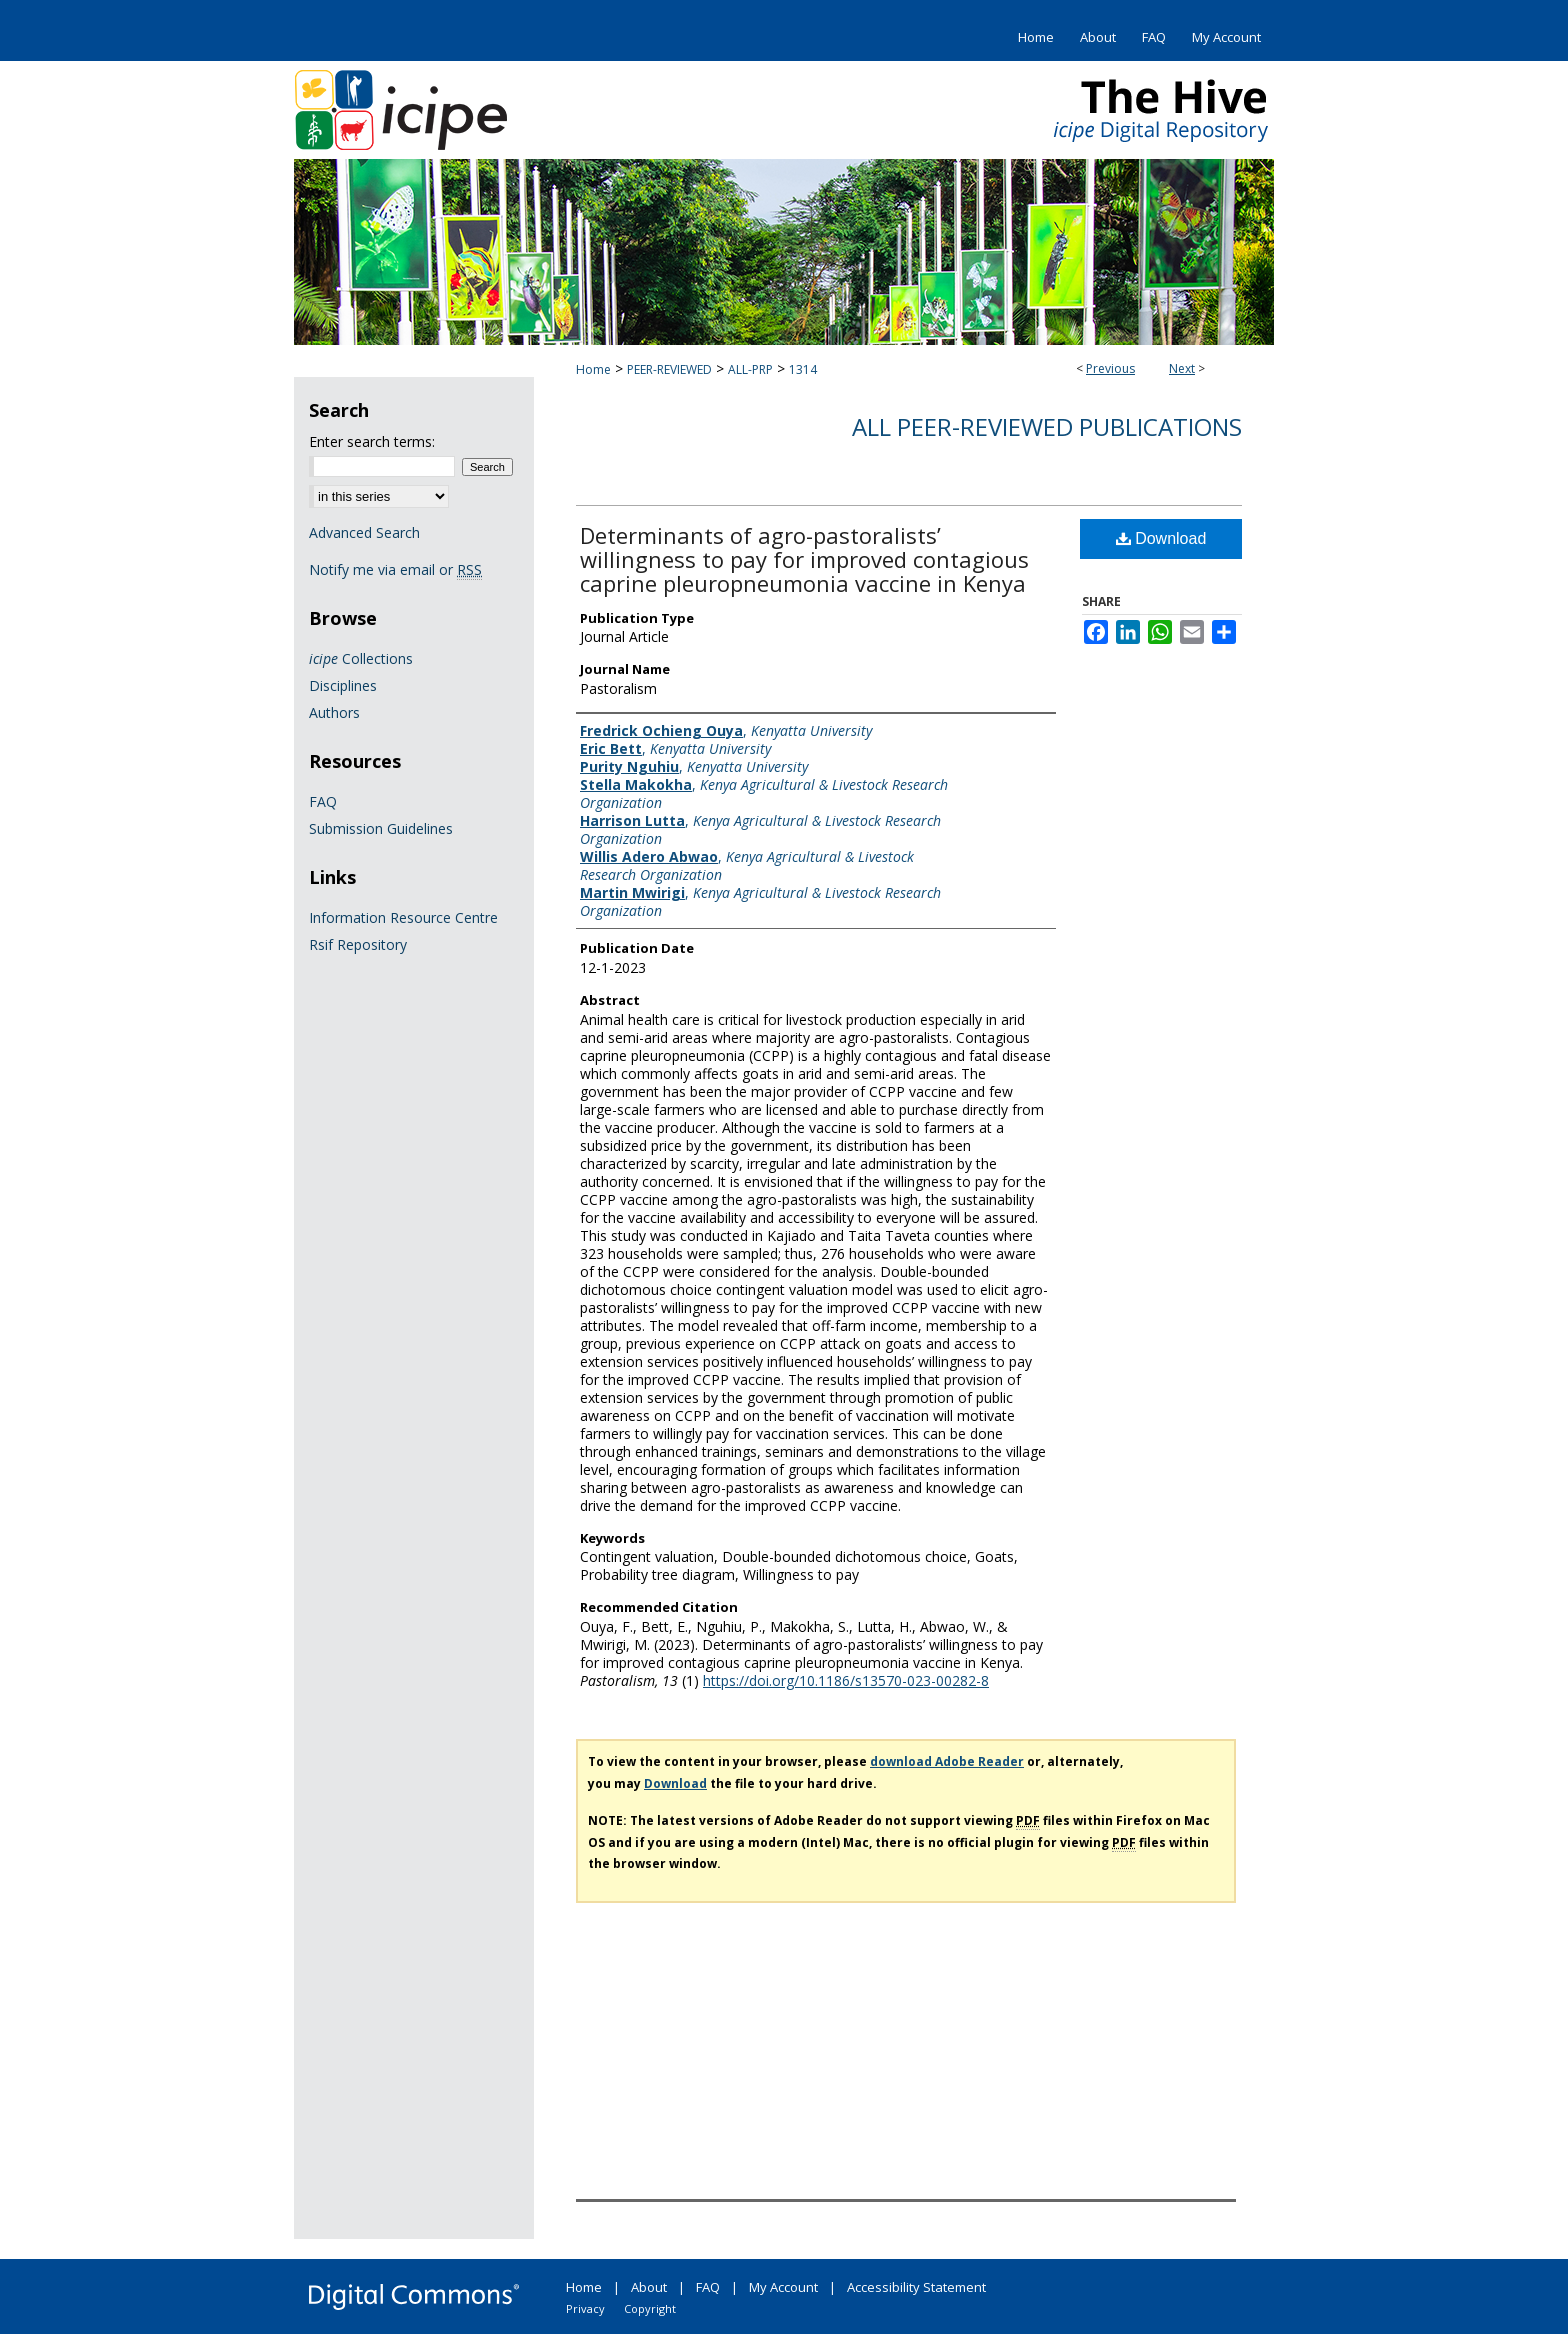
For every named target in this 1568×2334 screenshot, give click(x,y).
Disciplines (343, 685)
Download (1161, 538)
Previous (1110, 368)
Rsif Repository (358, 944)
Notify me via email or (395, 569)
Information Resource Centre (403, 917)
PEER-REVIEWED (669, 369)
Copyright (650, 2308)
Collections (361, 658)
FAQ (323, 801)
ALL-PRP (750, 369)
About (649, 2287)
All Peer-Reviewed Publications (1047, 426)
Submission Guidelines (381, 828)
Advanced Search (364, 532)
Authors (334, 712)
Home (593, 369)
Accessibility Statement (916, 2287)
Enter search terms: (372, 441)
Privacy (585, 2308)
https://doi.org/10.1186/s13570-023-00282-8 (846, 1680)
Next (1182, 368)
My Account (783, 2287)
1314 (803, 369)
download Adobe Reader (947, 1761)
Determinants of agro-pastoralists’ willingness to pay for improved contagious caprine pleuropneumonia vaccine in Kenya (804, 559)
